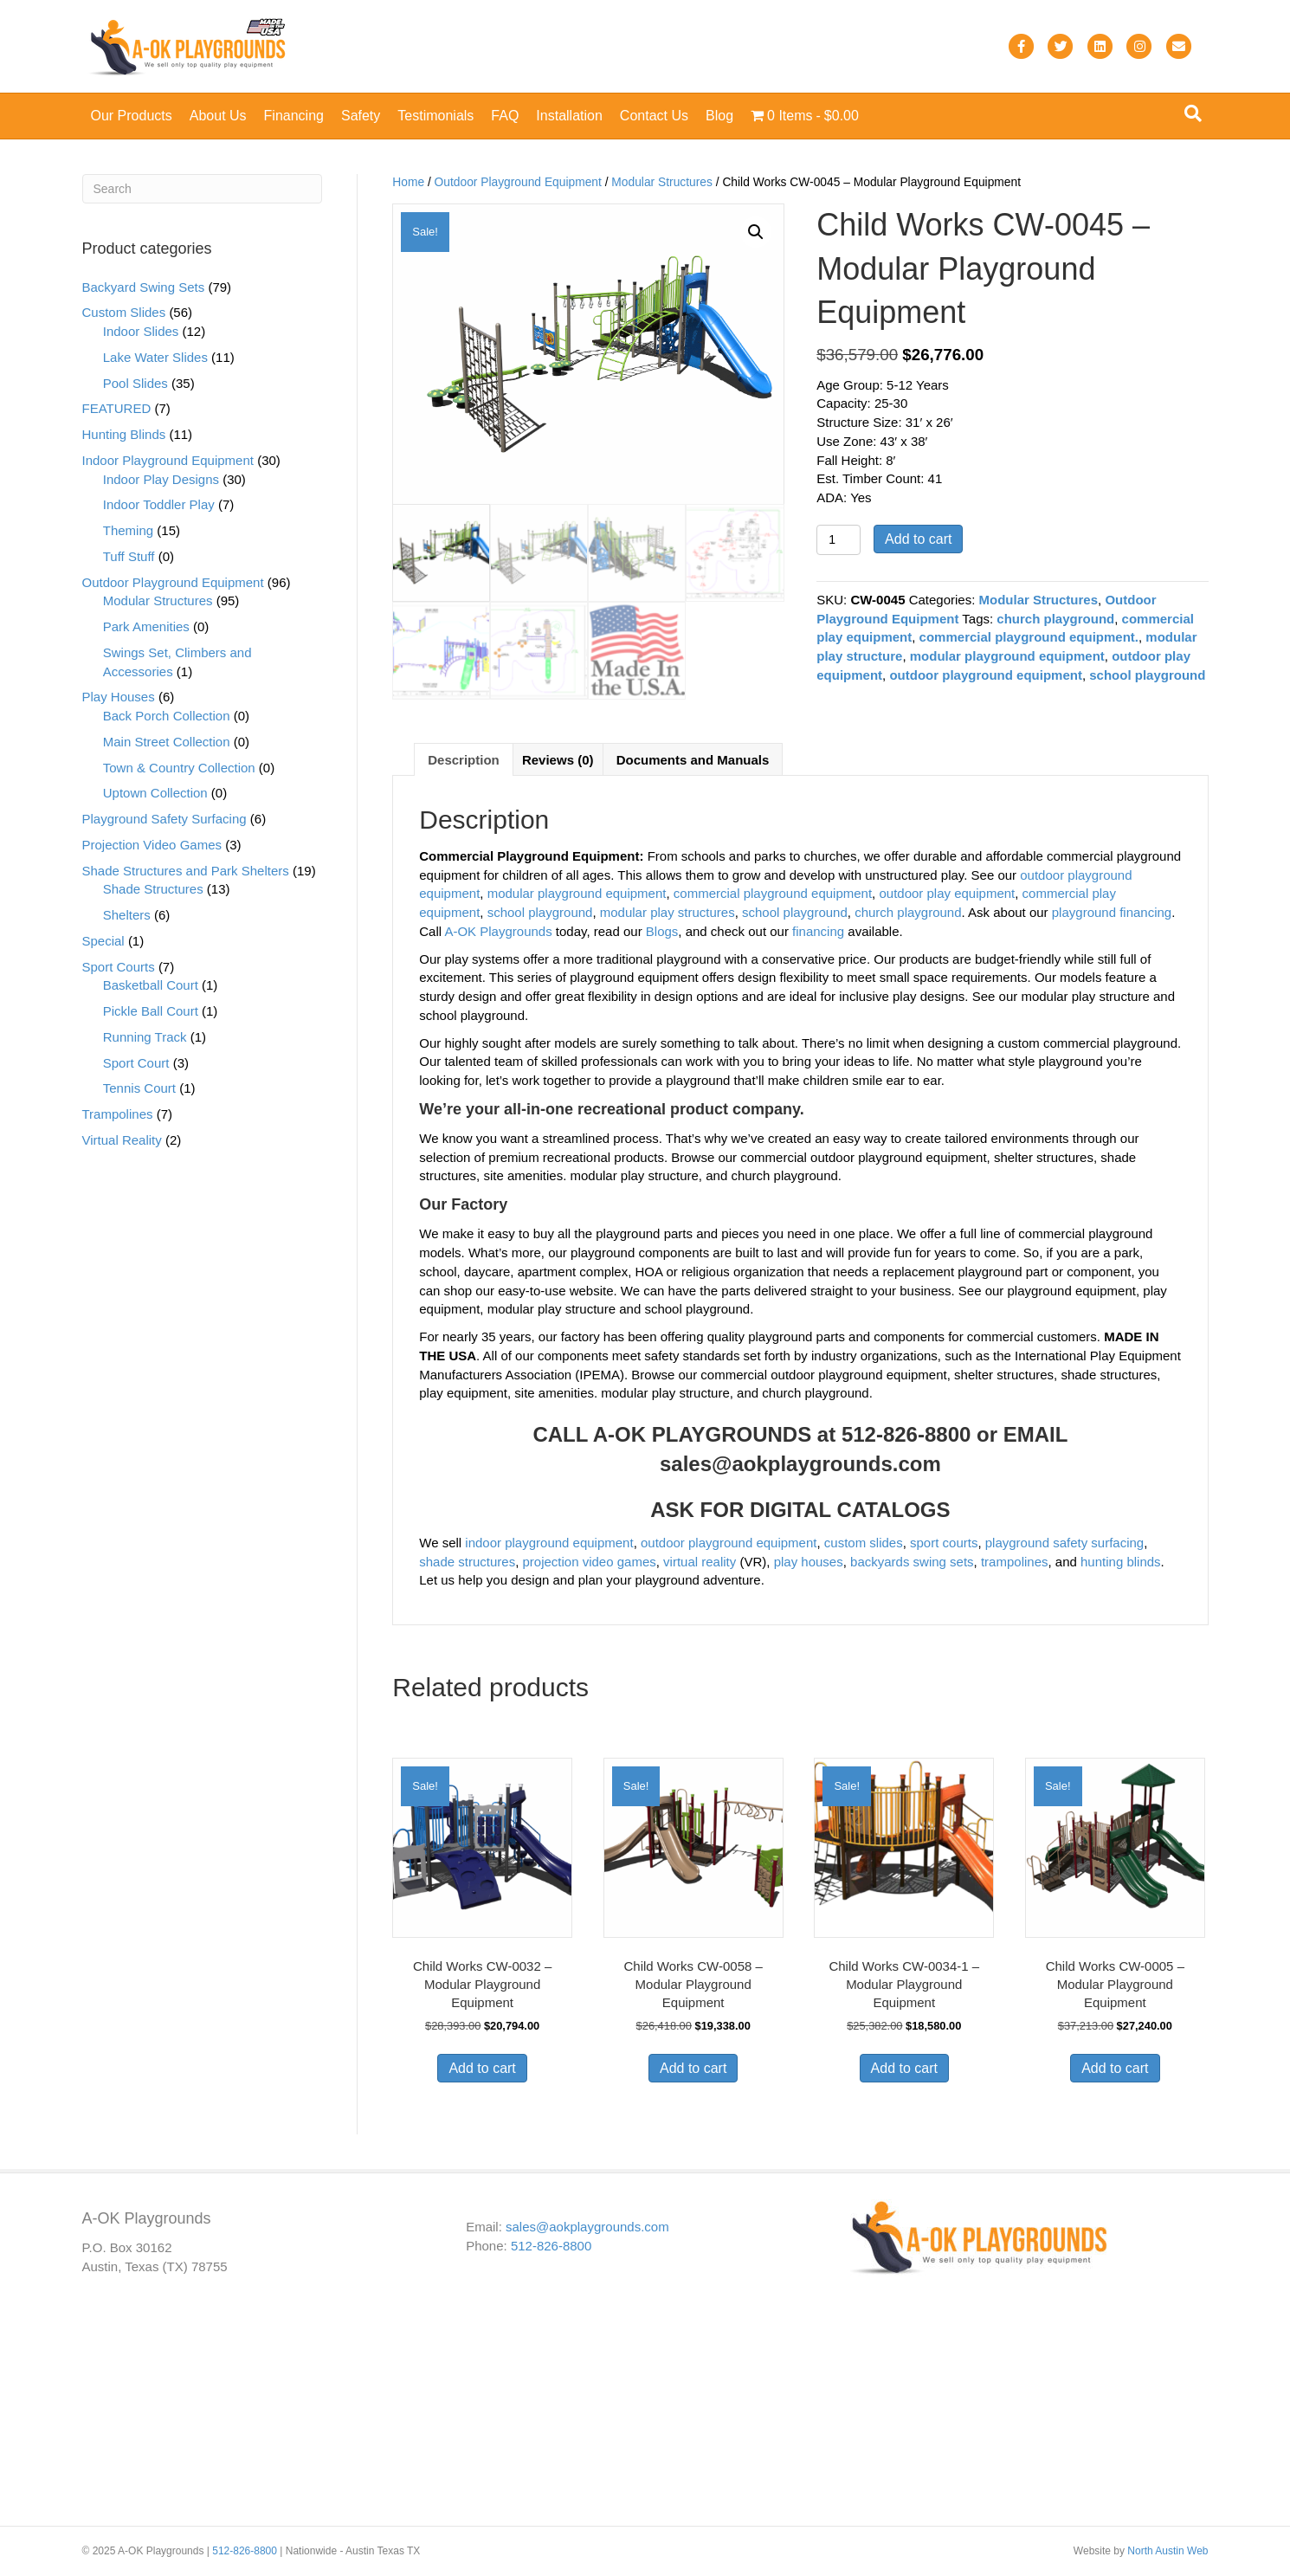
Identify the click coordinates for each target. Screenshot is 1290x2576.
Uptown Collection (155, 792)
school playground (1147, 675)
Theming (128, 530)
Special (103, 940)
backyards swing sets (912, 1564)
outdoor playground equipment (985, 675)
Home (408, 182)
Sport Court (136, 1063)
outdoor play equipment (947, 896)
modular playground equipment (1007, 656)
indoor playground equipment (549, 1545)
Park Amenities (146, 626)
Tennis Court (139, 1088)
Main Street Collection (166, 741)
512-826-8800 (551, 2245)
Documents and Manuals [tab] (693, 762)
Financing (294, 115)
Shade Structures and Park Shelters (185, 870)
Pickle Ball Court (150, 1011)
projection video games (588, 1564)
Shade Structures (153, 888)
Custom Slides (124, 312)
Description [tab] (464, 762)
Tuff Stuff (129, 556)
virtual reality (699, 1564)
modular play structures (667, 915)
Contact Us (654, 115)
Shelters (127, 914)
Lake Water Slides (155, 357)
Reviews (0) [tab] (558, 762)
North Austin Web (1167, 2551)
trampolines (1014, 1564)
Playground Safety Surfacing (164, 818)
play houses (808, 1564)
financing (818, 933)
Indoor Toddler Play (159, 504)
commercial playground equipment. (1028, 636)
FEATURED (117, 408)
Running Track (145, 1037)
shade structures (467, 1564)
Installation (569, 115)
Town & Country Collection (179, 767)
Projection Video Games (152, 844)
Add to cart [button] (481, 2070)
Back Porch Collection (166, 715)
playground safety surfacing (1064, 1545)
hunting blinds (1120, 1564)
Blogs (662, 933)
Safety (360, 115)
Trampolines (117, 1114)
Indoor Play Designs (161, 479)
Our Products (131, 115)
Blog (719, 115)
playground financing (1111, 915)
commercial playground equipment (773, 896)
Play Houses (118, 696)
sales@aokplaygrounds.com (800, 1466)
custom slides (863, 1545)
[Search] (1193, 113)
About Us (218, 115)
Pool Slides (135, 383)
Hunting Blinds (124, 434)
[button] (755, 232)
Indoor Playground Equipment (168, 460)
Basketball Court (150, 985)
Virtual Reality (122, 1140)
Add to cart (918, 539)
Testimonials (435, 115)
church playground (1055, 618)
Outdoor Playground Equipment (518, 182)
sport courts (943, 1545)
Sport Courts (118, 966)
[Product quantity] (838, 540)
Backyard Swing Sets (143, 287)
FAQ (505, 115)
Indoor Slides (141, 331)
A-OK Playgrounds (497, 933)
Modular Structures (662, 182)
